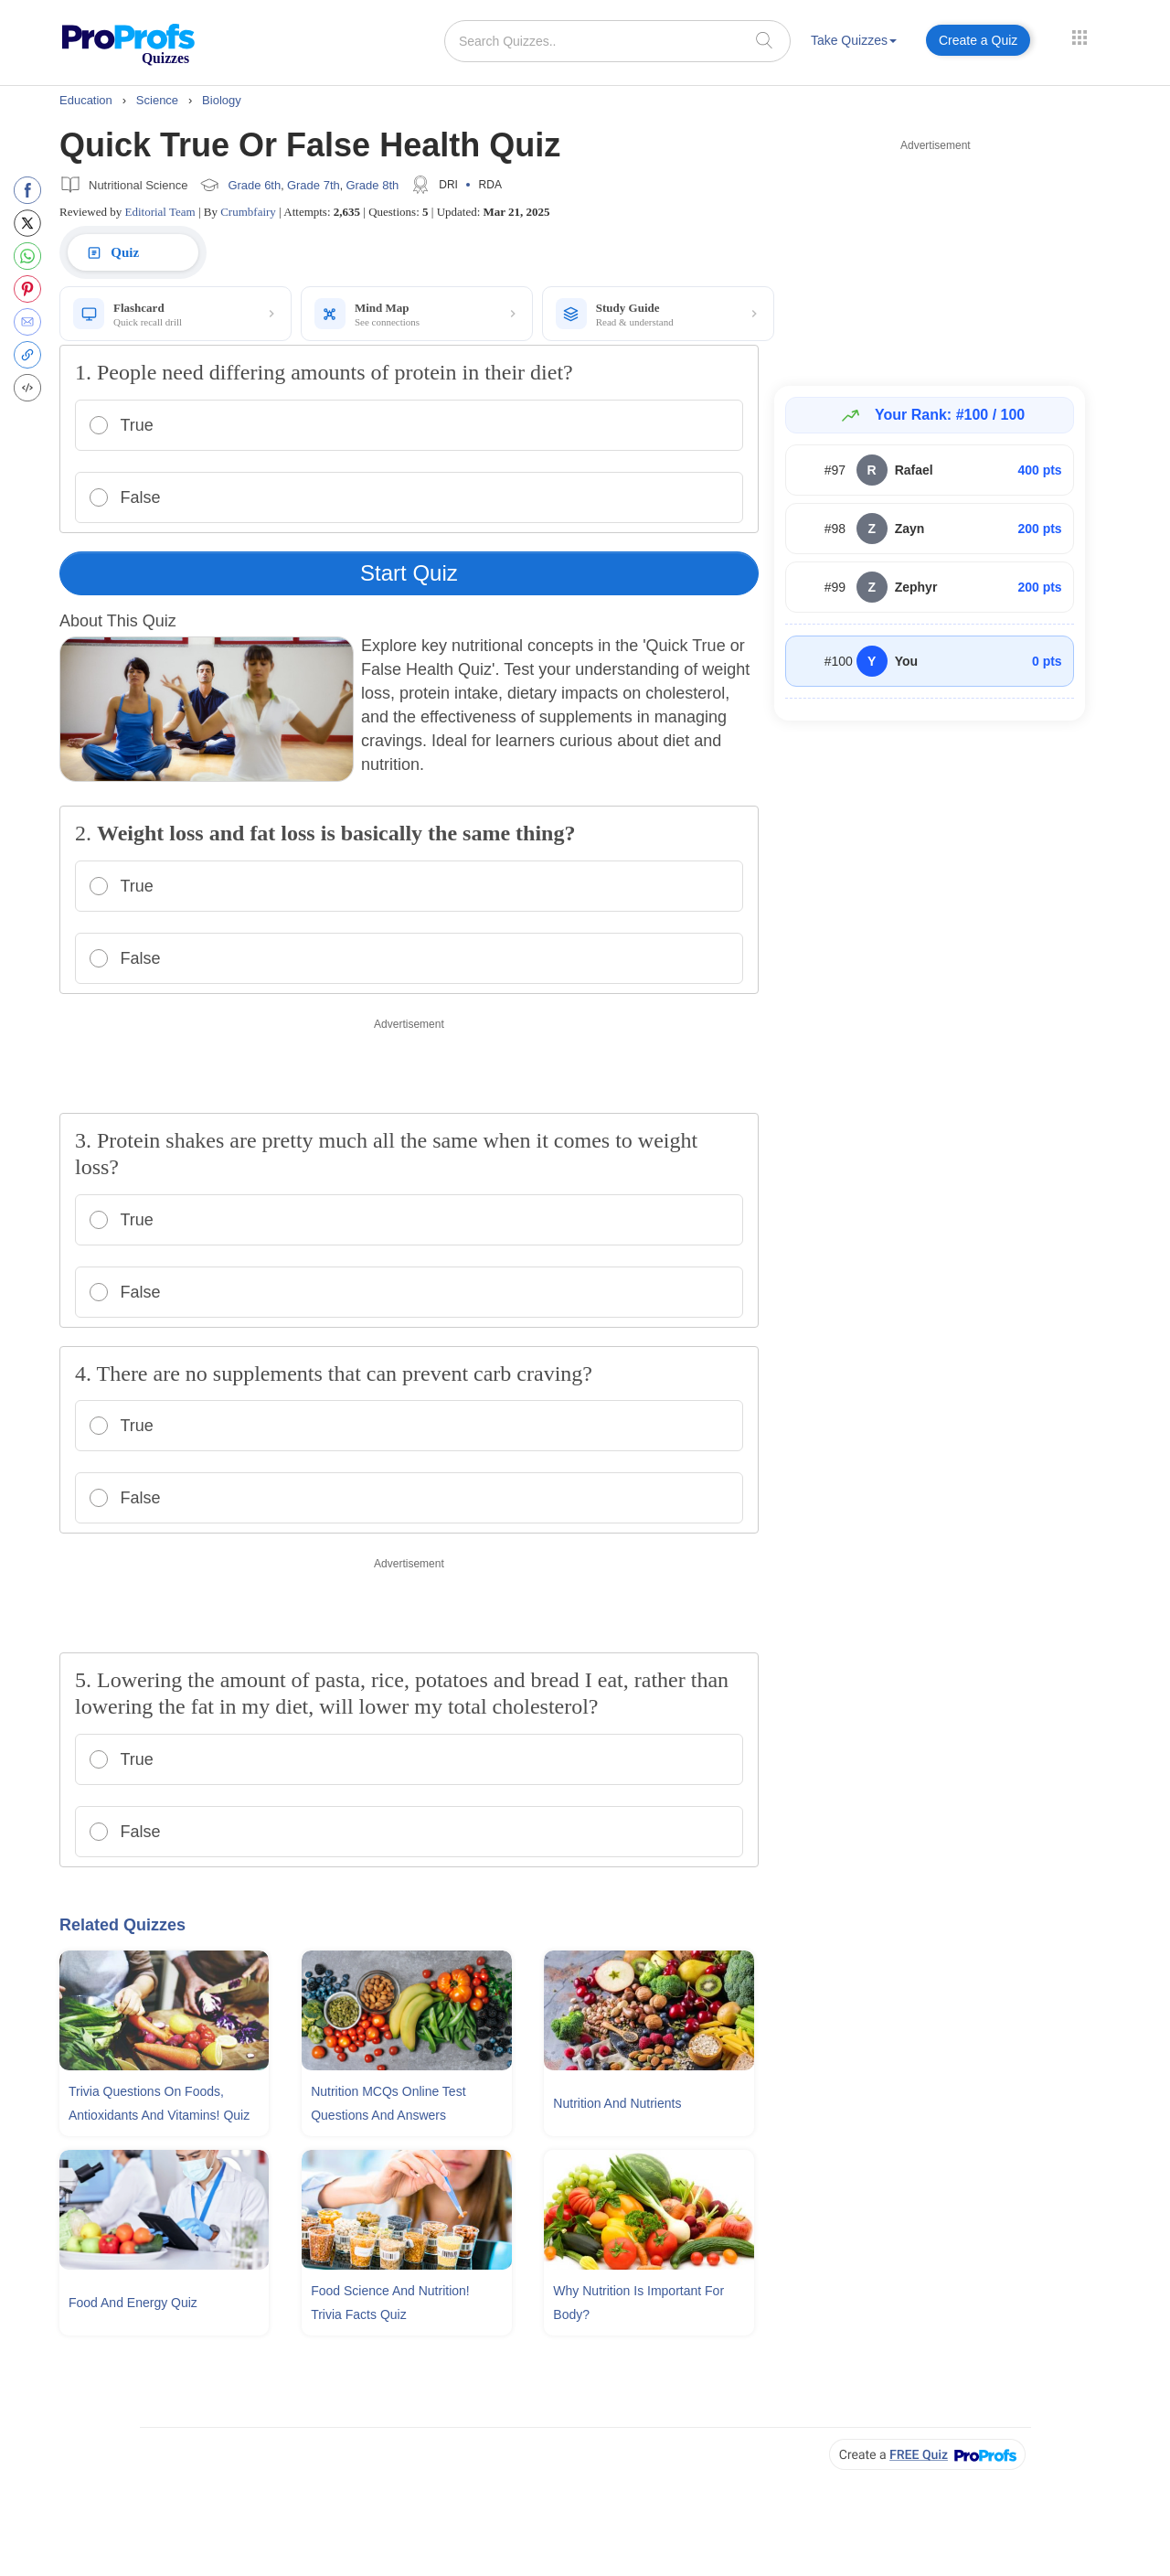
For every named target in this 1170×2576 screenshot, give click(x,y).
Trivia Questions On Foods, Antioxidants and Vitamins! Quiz (159, 2103)
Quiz (111, 252)
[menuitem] (854, 43)
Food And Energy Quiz (133, 2302)
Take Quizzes (854, 40)
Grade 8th (372, 185)
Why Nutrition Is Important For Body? (638, 2302)
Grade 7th (313, 185)
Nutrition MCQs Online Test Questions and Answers (388, 2103)
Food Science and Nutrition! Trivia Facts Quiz (390, 2302)
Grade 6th (254, 185)
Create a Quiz (978, 40)
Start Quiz (409, 573)
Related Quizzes (122, 1925)
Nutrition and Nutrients (617, 2103)
